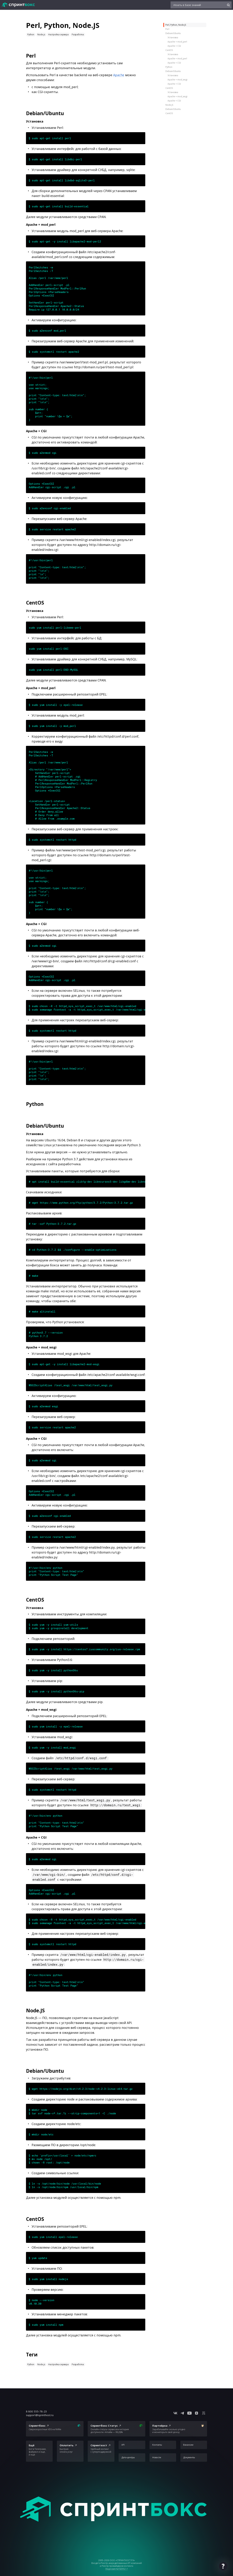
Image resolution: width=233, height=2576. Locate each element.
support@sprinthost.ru (40, 2415)
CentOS (169, 50)
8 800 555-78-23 (36, 2411)
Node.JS (169, 104)
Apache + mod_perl (177, 41)
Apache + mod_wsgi (177, 79)
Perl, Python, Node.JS (175, 24)
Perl (167, 29)
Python (168, 66)
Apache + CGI (174, 45)
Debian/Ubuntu (173, 33)
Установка (173, 37)
